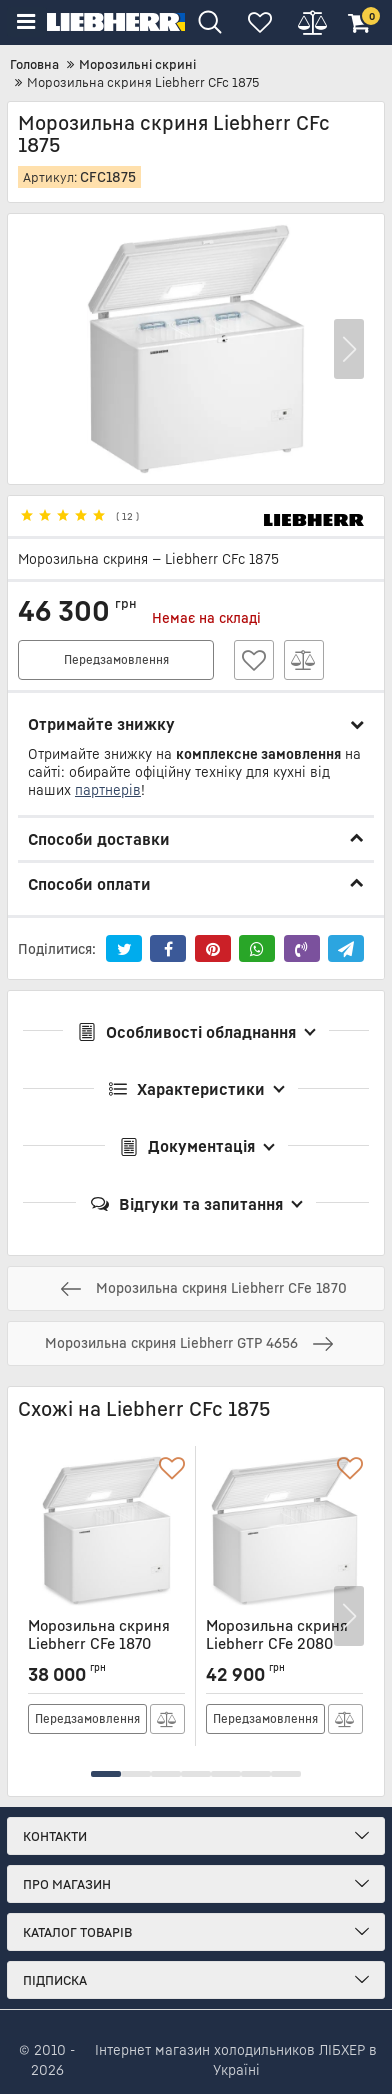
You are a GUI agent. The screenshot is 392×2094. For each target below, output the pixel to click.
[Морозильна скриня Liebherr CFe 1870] (106, 1531)
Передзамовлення (116, 659)
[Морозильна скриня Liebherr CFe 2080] (284, 1531)
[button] (349, 350)
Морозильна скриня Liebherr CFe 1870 (106, 1643)
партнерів (108, 790)
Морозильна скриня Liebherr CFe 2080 (284, 1643)
